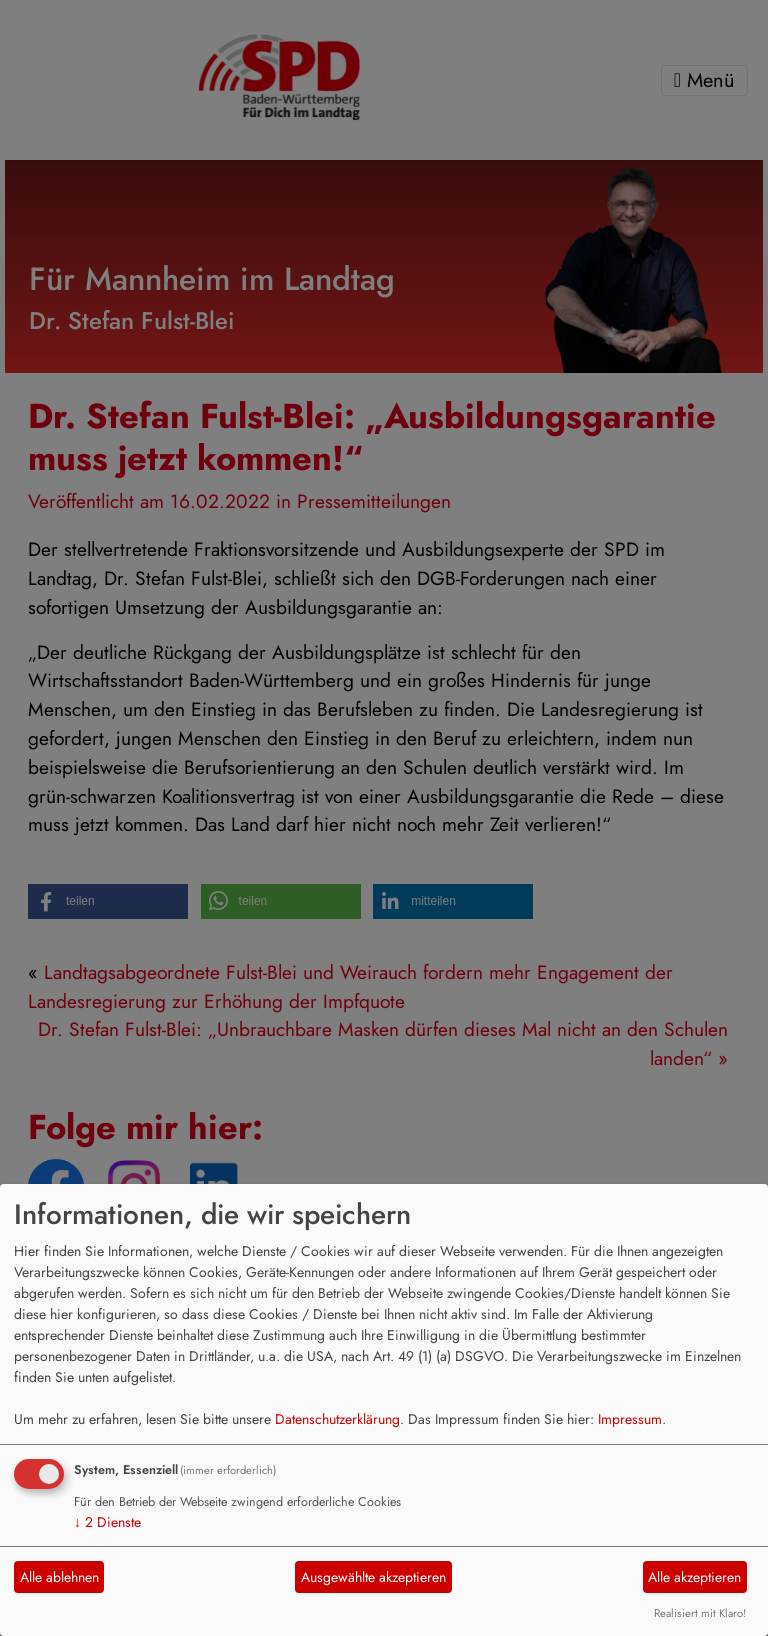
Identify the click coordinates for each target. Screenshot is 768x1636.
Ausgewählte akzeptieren (373, 1577)
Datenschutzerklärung (337, 1419)
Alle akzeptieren (694, 1577)
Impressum (630, 1419)
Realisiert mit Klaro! (700, 1613)
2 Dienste (107, 1522)
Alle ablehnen (59, 1577)
